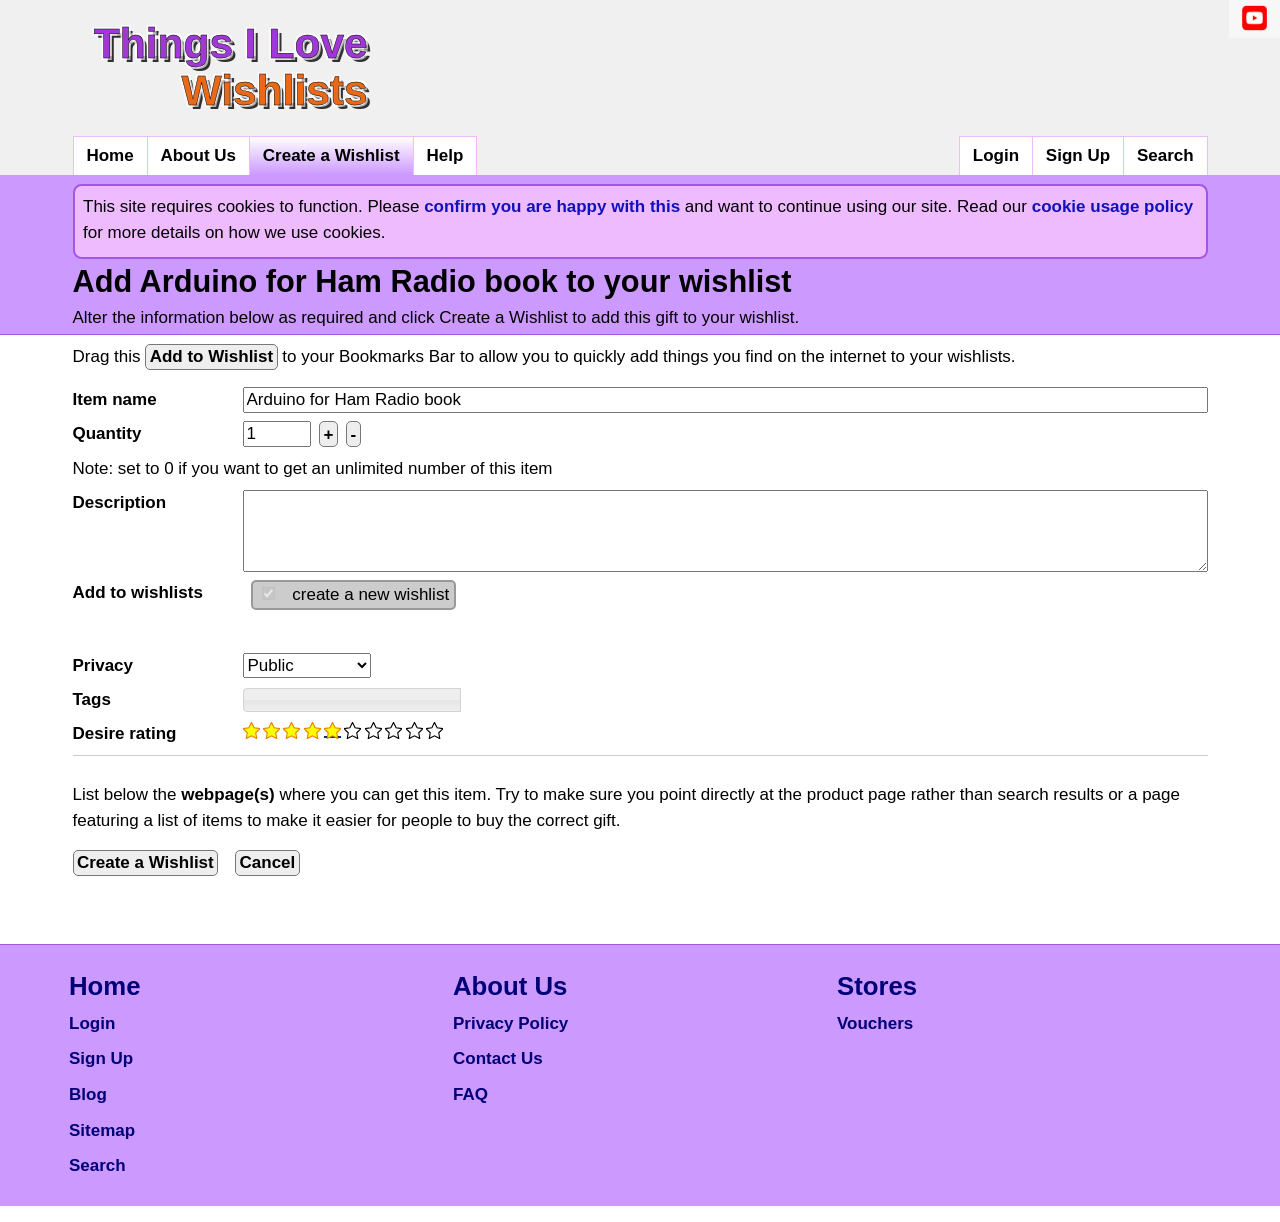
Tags (92, 715)
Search (1165, 155)
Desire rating (125, 749)
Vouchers (875, 1039)
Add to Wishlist (212, 356)
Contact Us (498, 1074)
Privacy (103, 681)
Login (996, 155)
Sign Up (1078, 155)
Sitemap (102, 1146)
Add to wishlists (138, 608)
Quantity (107, 433)
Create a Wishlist (331, 155)
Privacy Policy (510, 1039)
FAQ (470, 1110)
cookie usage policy (1113, 206)
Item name (115, 399)
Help (444, 155)
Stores (877, 1002)
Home (109, 155)
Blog (88, 1110)
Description (120, 502)
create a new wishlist (370, 610)
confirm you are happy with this (552, 206)
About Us (198, 155)
